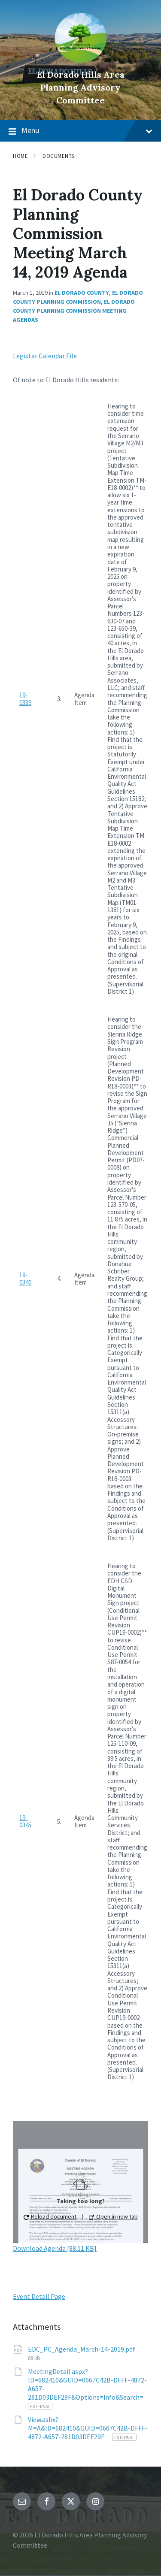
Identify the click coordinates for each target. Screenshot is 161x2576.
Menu (80, 130)
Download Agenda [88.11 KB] (55, 2248)
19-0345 (25, 1821)
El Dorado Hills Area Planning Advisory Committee (81, 87)
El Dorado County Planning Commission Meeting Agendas (74, 311)
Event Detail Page (39, 2296)
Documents (58, 156)
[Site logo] (80, 60)
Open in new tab (113, 2216)
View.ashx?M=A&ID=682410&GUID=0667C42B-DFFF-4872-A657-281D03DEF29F (88, 2428)
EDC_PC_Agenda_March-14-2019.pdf (81, 2349)
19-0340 (25, 1278)
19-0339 (25, 698)
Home (20, 156)
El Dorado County (82, 292)
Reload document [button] (50, 2216)
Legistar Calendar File (45, 355)
